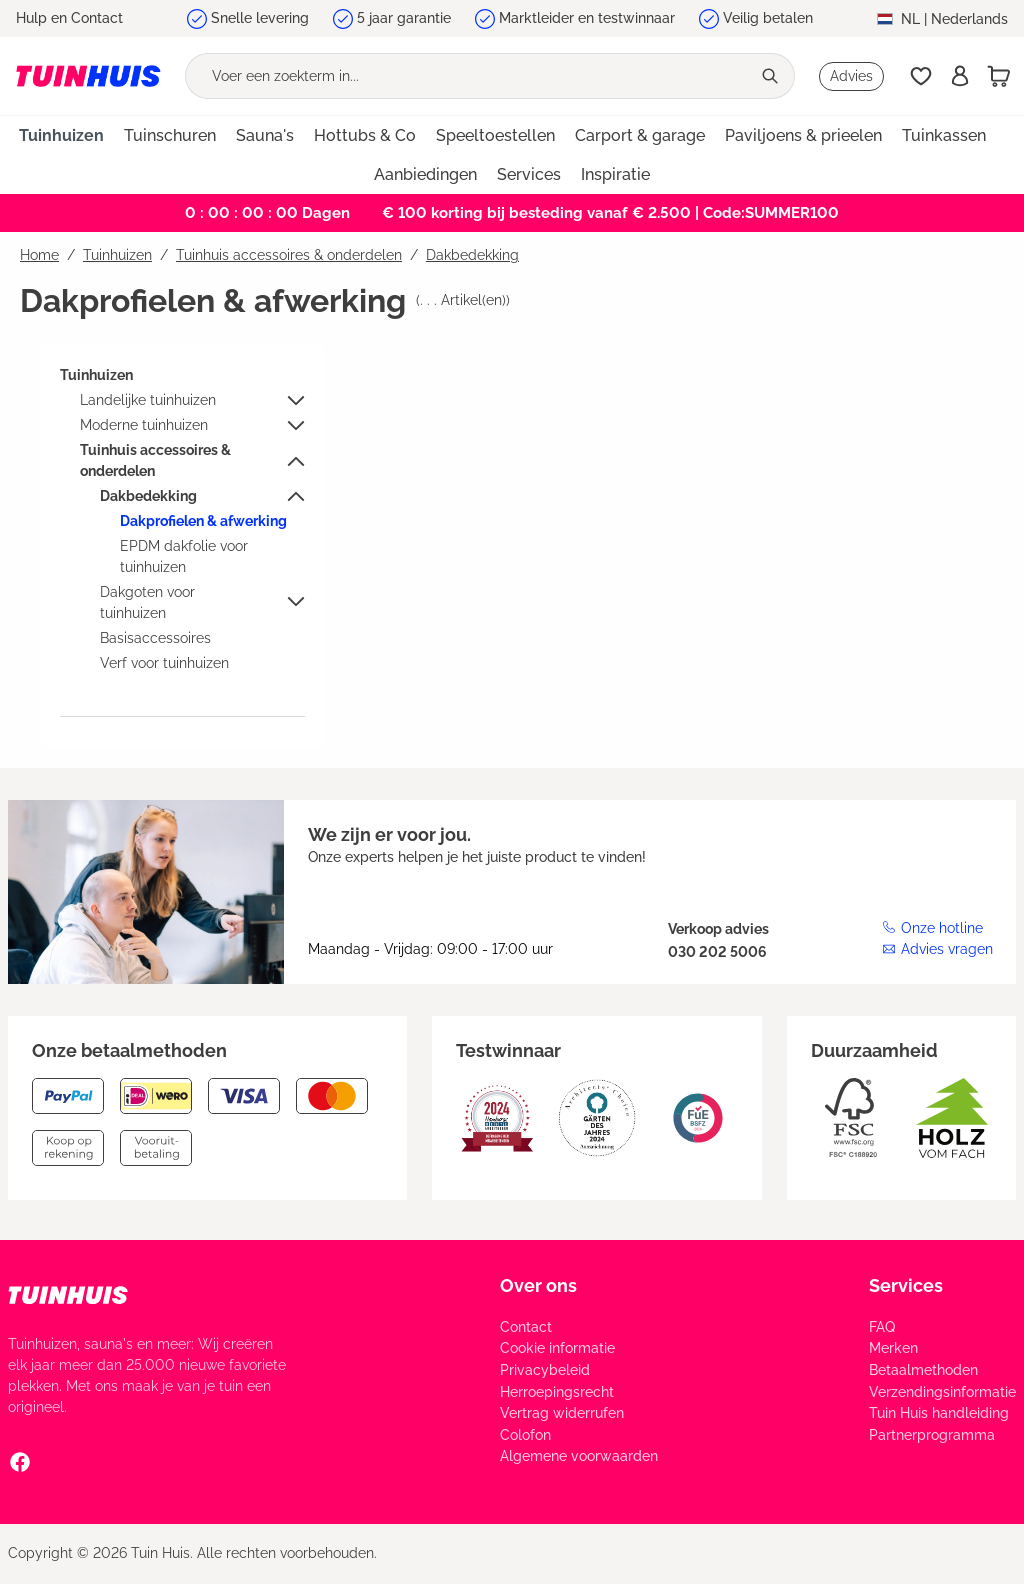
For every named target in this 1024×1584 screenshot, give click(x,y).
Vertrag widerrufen (562, 1413)
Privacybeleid (545, 1370)
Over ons (538, 1285)
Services (906, 1285)
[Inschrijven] (960, 76)
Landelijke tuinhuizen (148, 400)
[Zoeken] (772, 76)
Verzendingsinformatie (942, 1392)
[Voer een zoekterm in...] (468, 76)
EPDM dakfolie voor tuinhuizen (184, 556)
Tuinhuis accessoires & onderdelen (155, 460)
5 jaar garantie (404, 18)
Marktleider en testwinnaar (587, 18)
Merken (893, 1348)
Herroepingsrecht (557, 1392)
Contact (526, 1327)
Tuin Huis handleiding (939, 1413)
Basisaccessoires (155, 638)
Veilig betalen (768, 18)
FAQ (882, 1327)
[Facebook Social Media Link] (20, 1461)
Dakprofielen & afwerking (203, 521)
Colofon (525, 1435)
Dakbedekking (148, 496)
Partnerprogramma (932, 1435)
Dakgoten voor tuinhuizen (147, 602)
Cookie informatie (557, 1348)
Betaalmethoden (923, 1370)
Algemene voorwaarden (579, 1456)
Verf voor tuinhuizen (164, 663)
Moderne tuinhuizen (144, 425)
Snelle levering (260, 18)
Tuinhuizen (96, 375)
